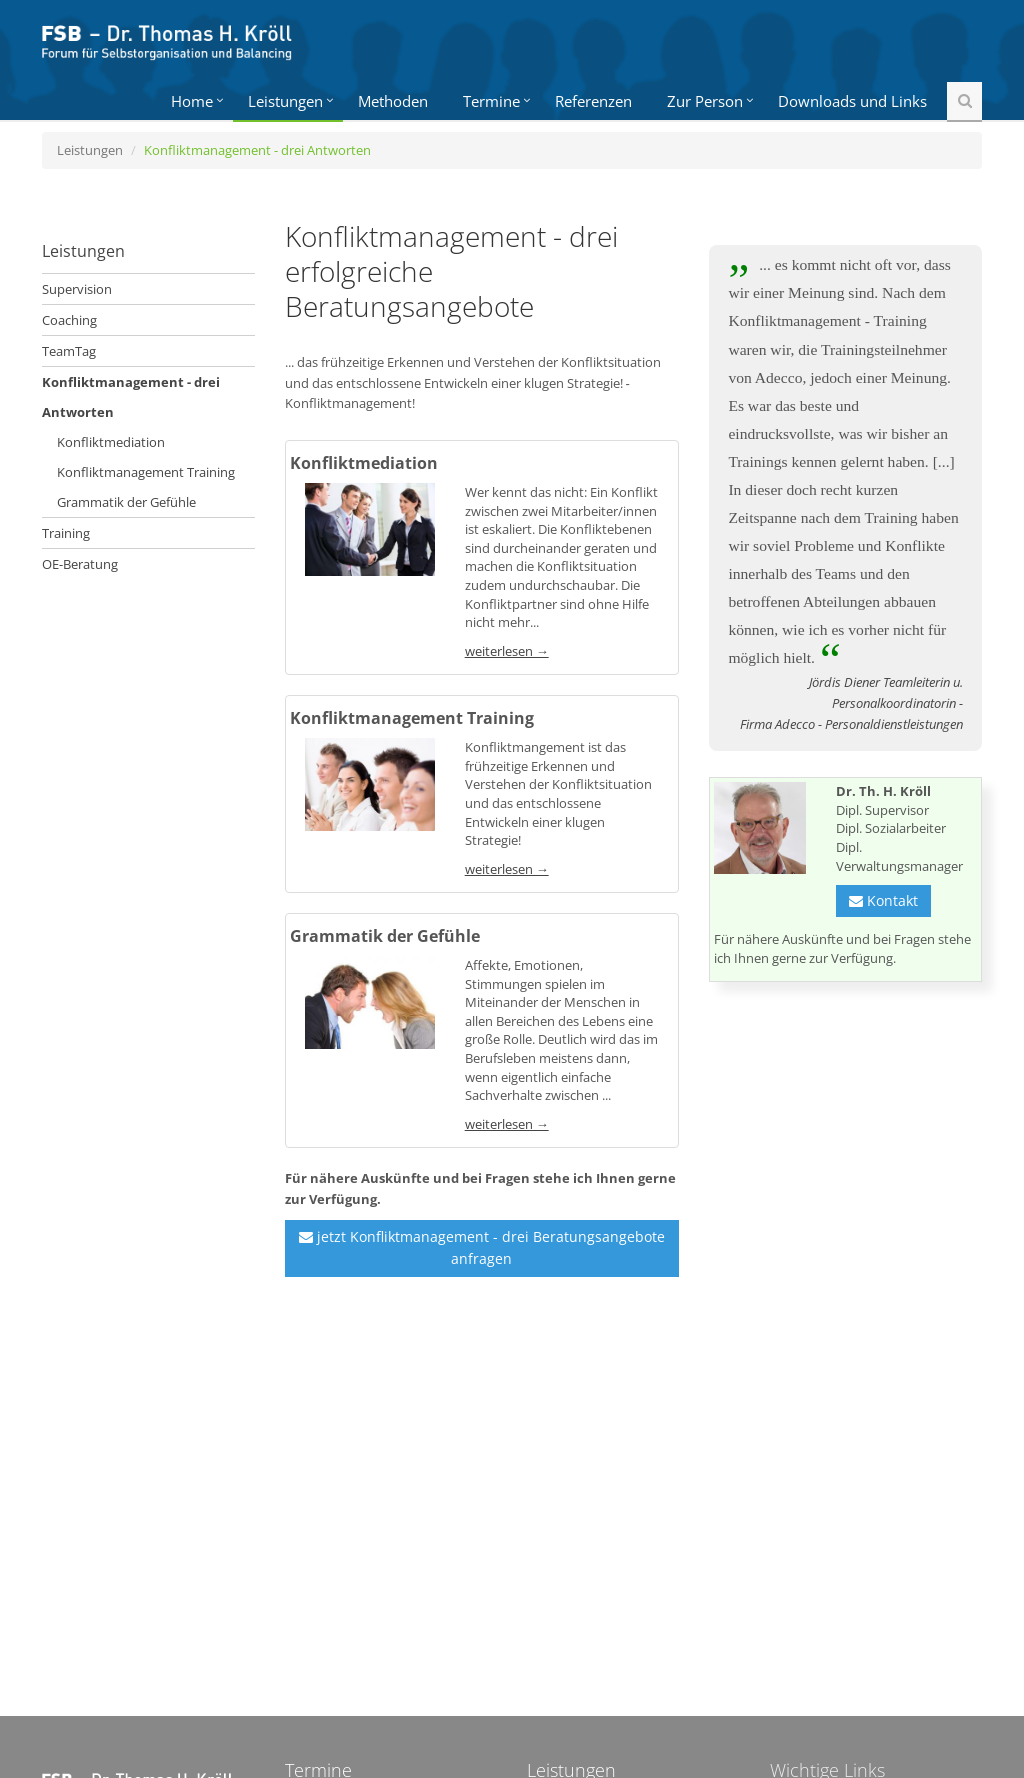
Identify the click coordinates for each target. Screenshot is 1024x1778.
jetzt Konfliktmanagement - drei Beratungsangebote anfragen (482, 1247)
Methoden (393, 101)
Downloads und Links (852, 101)
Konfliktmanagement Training (146, 472)
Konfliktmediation (111, 442)
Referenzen (593, 101)
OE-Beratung (80, 564)
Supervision (77, 289)
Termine (491, 101)
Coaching (69, 320)
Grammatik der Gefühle (126, 502)
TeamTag (69, 351)
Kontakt (883, 900)
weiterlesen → (507, 651)
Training (66, 533)
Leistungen (285, 101)
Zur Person (705, 101)
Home (192, 101)
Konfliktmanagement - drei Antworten (131, 397)
